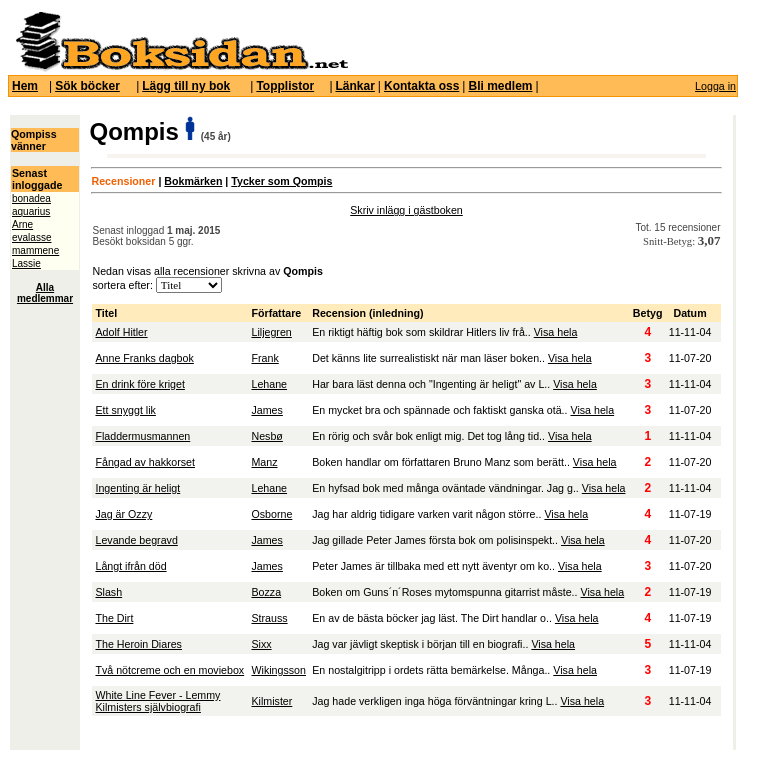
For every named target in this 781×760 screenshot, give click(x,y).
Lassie (26, 263)
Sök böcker (87, 86)
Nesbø (266, 436)
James (266, 410)
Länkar (355, 86)
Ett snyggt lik (125, 410)
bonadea (31, 198)
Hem (25, 86)
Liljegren (271, 332)
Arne (22, 224)
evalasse (31, 237)
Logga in (715, 86)
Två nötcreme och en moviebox (169, 670)
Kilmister (271, 701)
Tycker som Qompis (281, 181)
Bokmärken (193, 181)
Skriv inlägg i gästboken (406, 210)
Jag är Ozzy (123, 514)
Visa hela (556, 332)
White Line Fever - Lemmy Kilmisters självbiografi (157, 701)
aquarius (31, 211)
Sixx (261, 644)
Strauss (269, 618)
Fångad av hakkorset (145, 462)
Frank (264, 358)
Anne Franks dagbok (144, 358)
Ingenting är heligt (137, 488)
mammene (35, 250)
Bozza (266, 592)
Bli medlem (500, 86)
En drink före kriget (139, 384)
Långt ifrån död (130, 566)
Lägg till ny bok (186, 86)
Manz (264, 462)
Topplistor (285, 86)
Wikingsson (278, 670)
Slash (108, 592)
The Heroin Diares (138, 644)
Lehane (269, 384)
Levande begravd (136, 540)
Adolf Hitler (121, 332)
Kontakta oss (421, 86)
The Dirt (114, 618)
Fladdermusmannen (142, 436)
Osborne (271, 514)
